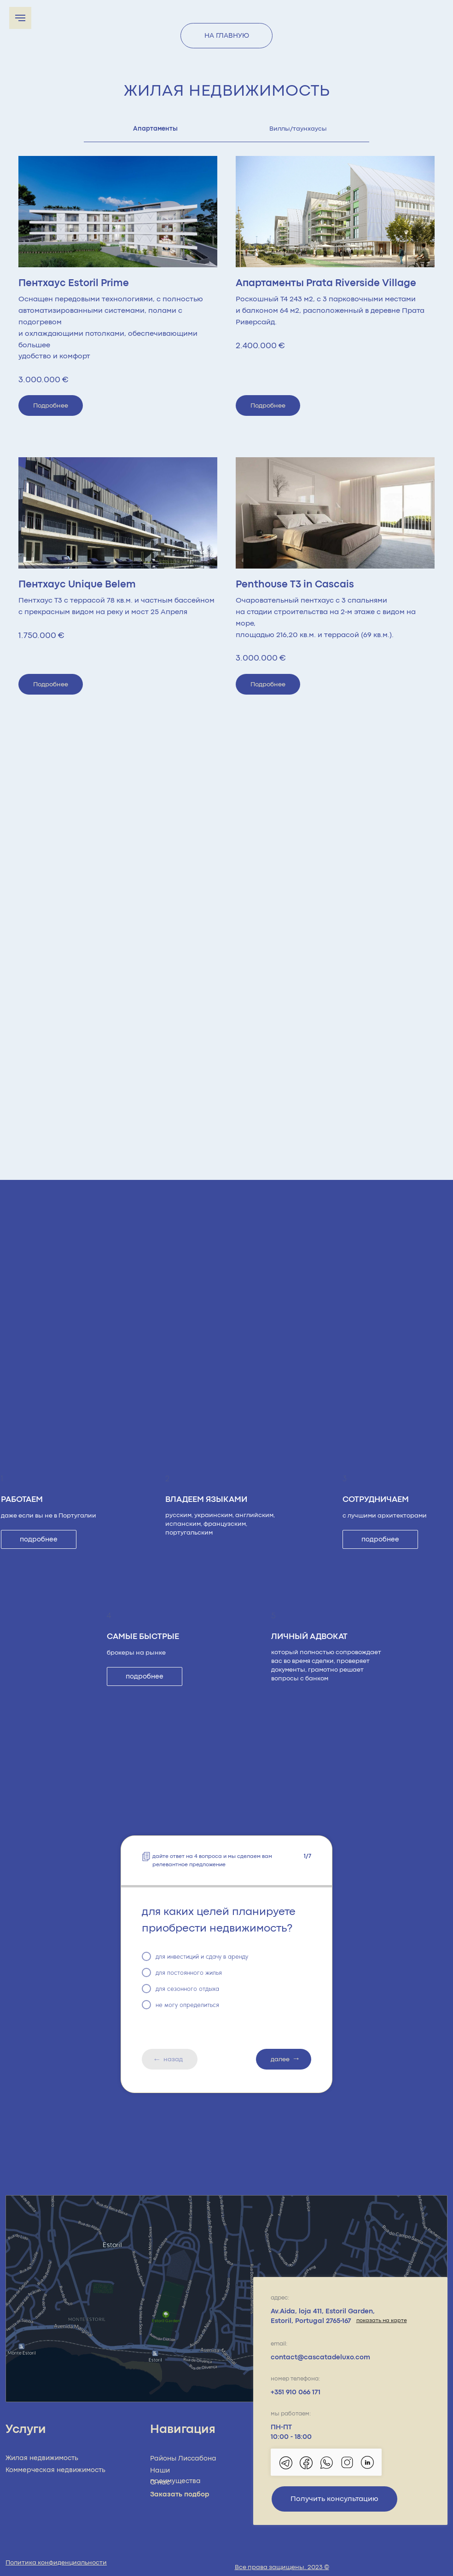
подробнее (39, 1539)
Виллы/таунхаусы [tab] (298, 128)
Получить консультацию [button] (334, 2499)
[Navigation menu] (20, 18)
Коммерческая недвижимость (55, 2470)
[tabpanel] (226, 428)
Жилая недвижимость (42, 2458)
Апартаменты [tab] (155, 128)
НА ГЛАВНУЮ (226, 36)
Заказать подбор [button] (179, 2494)
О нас (160, 2482)
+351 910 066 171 (295, 2392)
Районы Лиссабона (183, 2458)
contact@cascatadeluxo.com (320, 2357)
